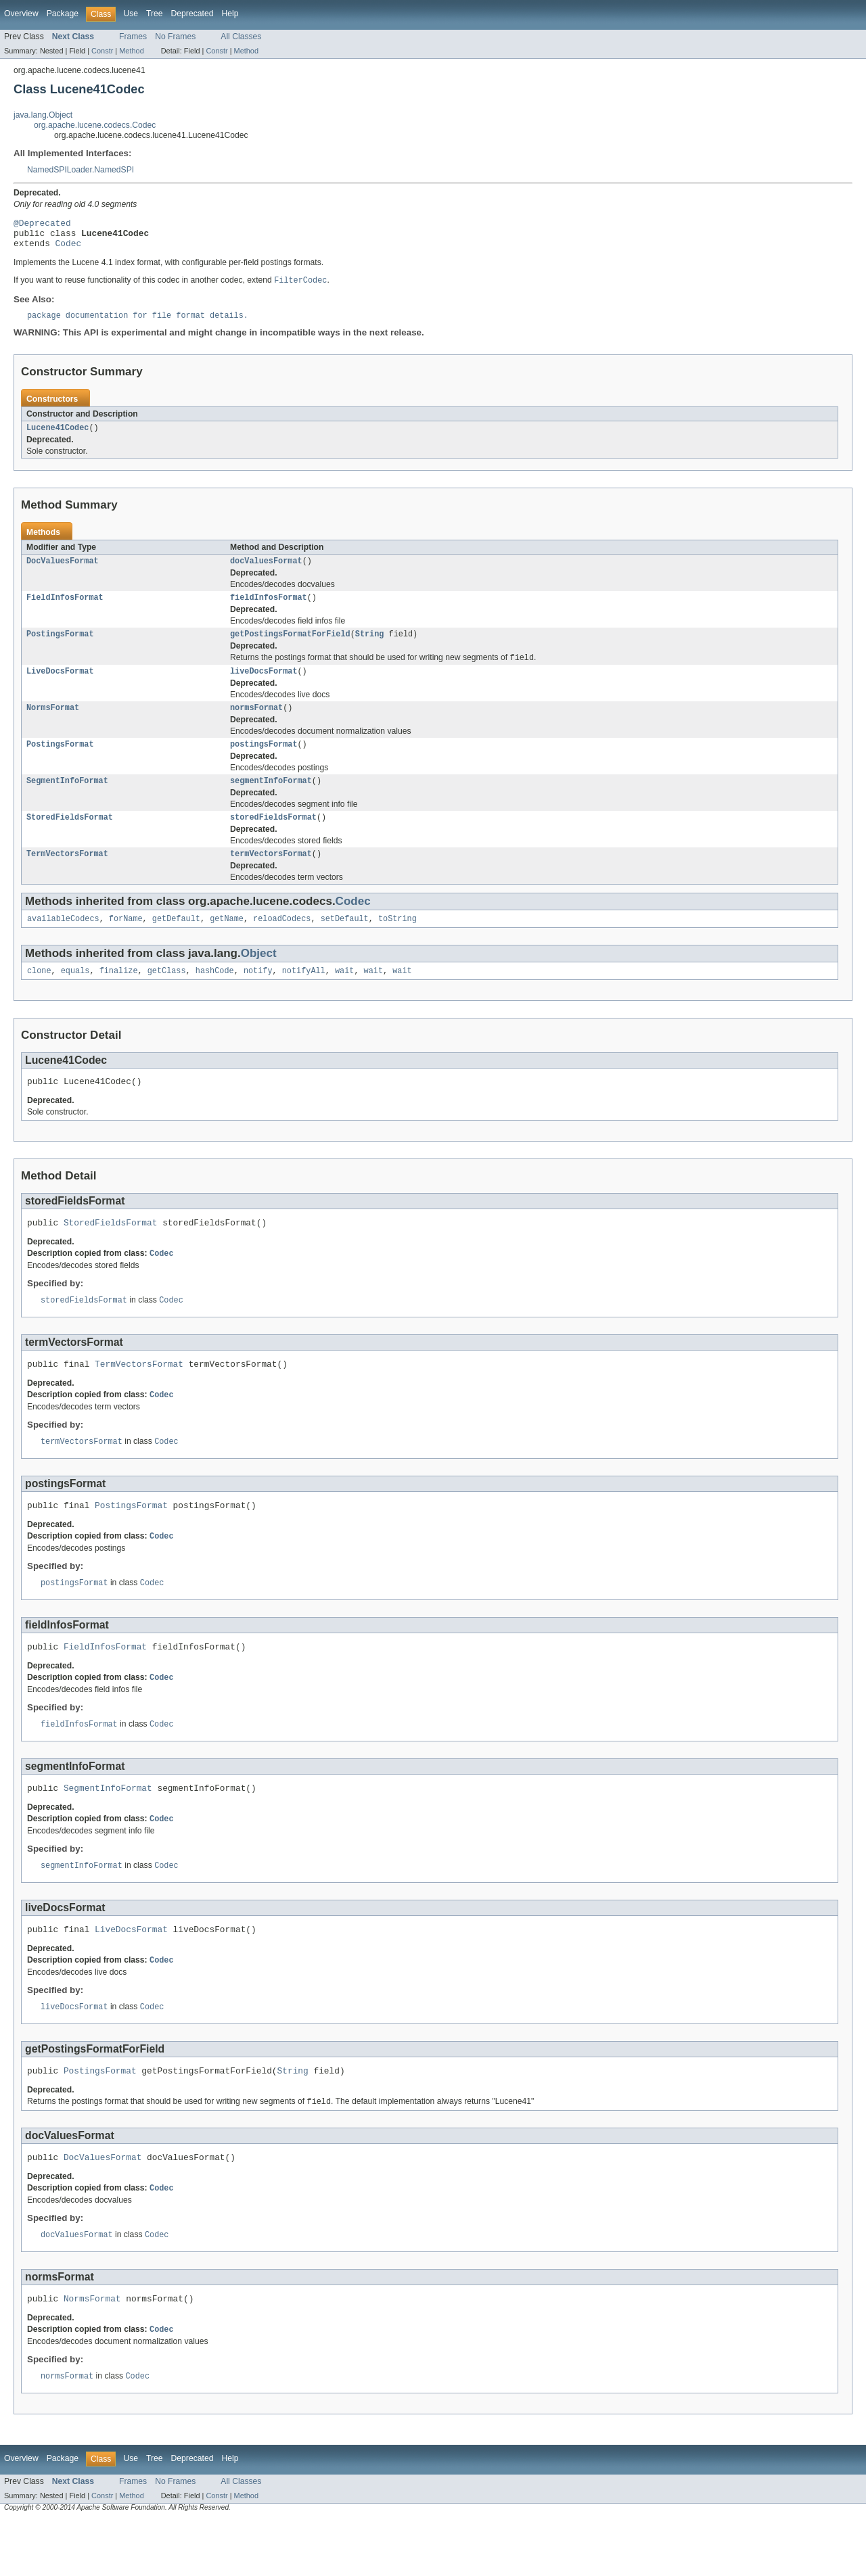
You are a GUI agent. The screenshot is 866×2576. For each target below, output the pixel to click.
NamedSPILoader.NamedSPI (80, 169)
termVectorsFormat (271, 875)
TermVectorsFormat (67, 875)
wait (344, 995)
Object (259, 976)
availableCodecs (63, 942)
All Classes (241, 36)
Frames (133, 36)
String (369, 647)
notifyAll (303, 995)
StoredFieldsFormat (69, 838)
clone (39, 995)
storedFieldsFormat (273, 838)
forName (126, 942)
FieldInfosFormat (65, 609)
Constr (102, 51)
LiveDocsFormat (60, 686)
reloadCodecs (282, 942)
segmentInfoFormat (271, 800)
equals (75, 995)
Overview (21, 13)
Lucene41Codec (57, 436)
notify (258, 995)
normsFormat (256, 724)
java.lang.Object (43, 115)
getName (227, 942)
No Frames (175, 36)
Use (130, 13)
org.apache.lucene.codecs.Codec (95, 125)
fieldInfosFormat (268, 609)
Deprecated (192, 13)
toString (397, 942)
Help (229, 13)
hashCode (215, 995)
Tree (154, 13)
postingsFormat (264, 762)
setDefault (345, 942)
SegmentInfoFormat (67, 800)
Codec (68, 249)
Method (131, 51)
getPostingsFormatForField (290, 647)
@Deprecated (42, 224)
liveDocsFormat (264, 686)
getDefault (176, 942)
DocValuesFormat (62, 571)
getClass (166, 995)
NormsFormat (52, 724)
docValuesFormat (266, 571)
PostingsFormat (60, 647)
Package (62, 13)
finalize (118, 995)
